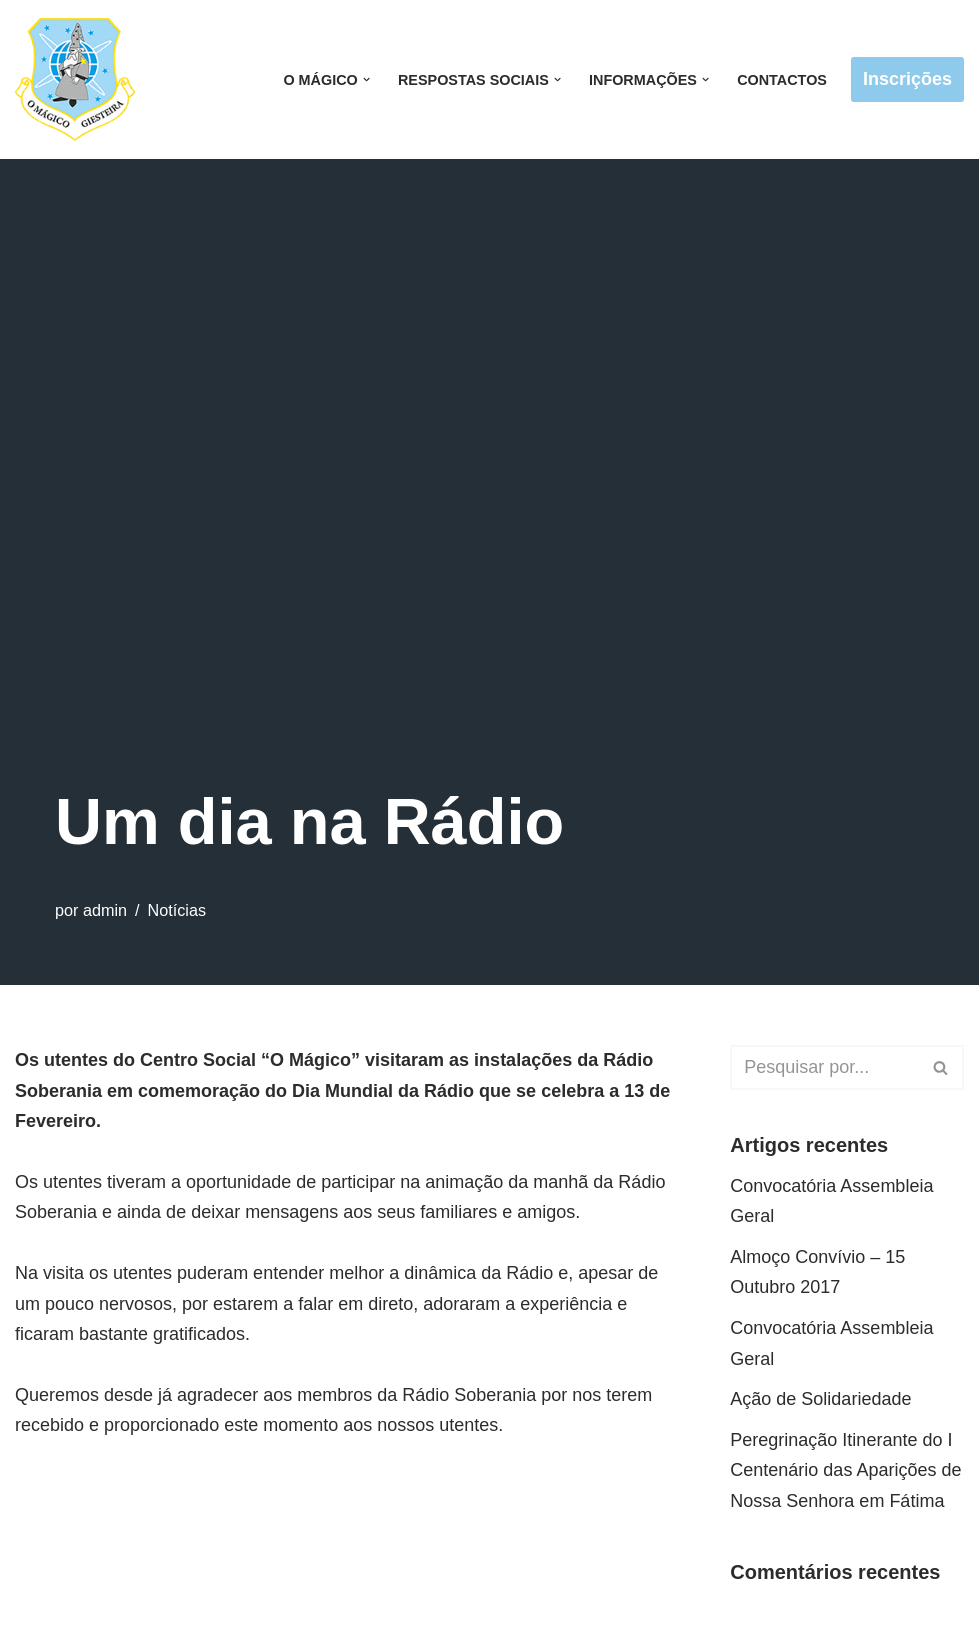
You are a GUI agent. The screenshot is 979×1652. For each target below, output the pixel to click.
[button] (366, 79)
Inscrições (907, 79)
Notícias (177, 910)
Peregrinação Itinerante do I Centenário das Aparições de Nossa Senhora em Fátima (845, 1470)
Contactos (782, 80)
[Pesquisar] (824, 1067)
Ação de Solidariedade (820, 1399)
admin (105, 910)
